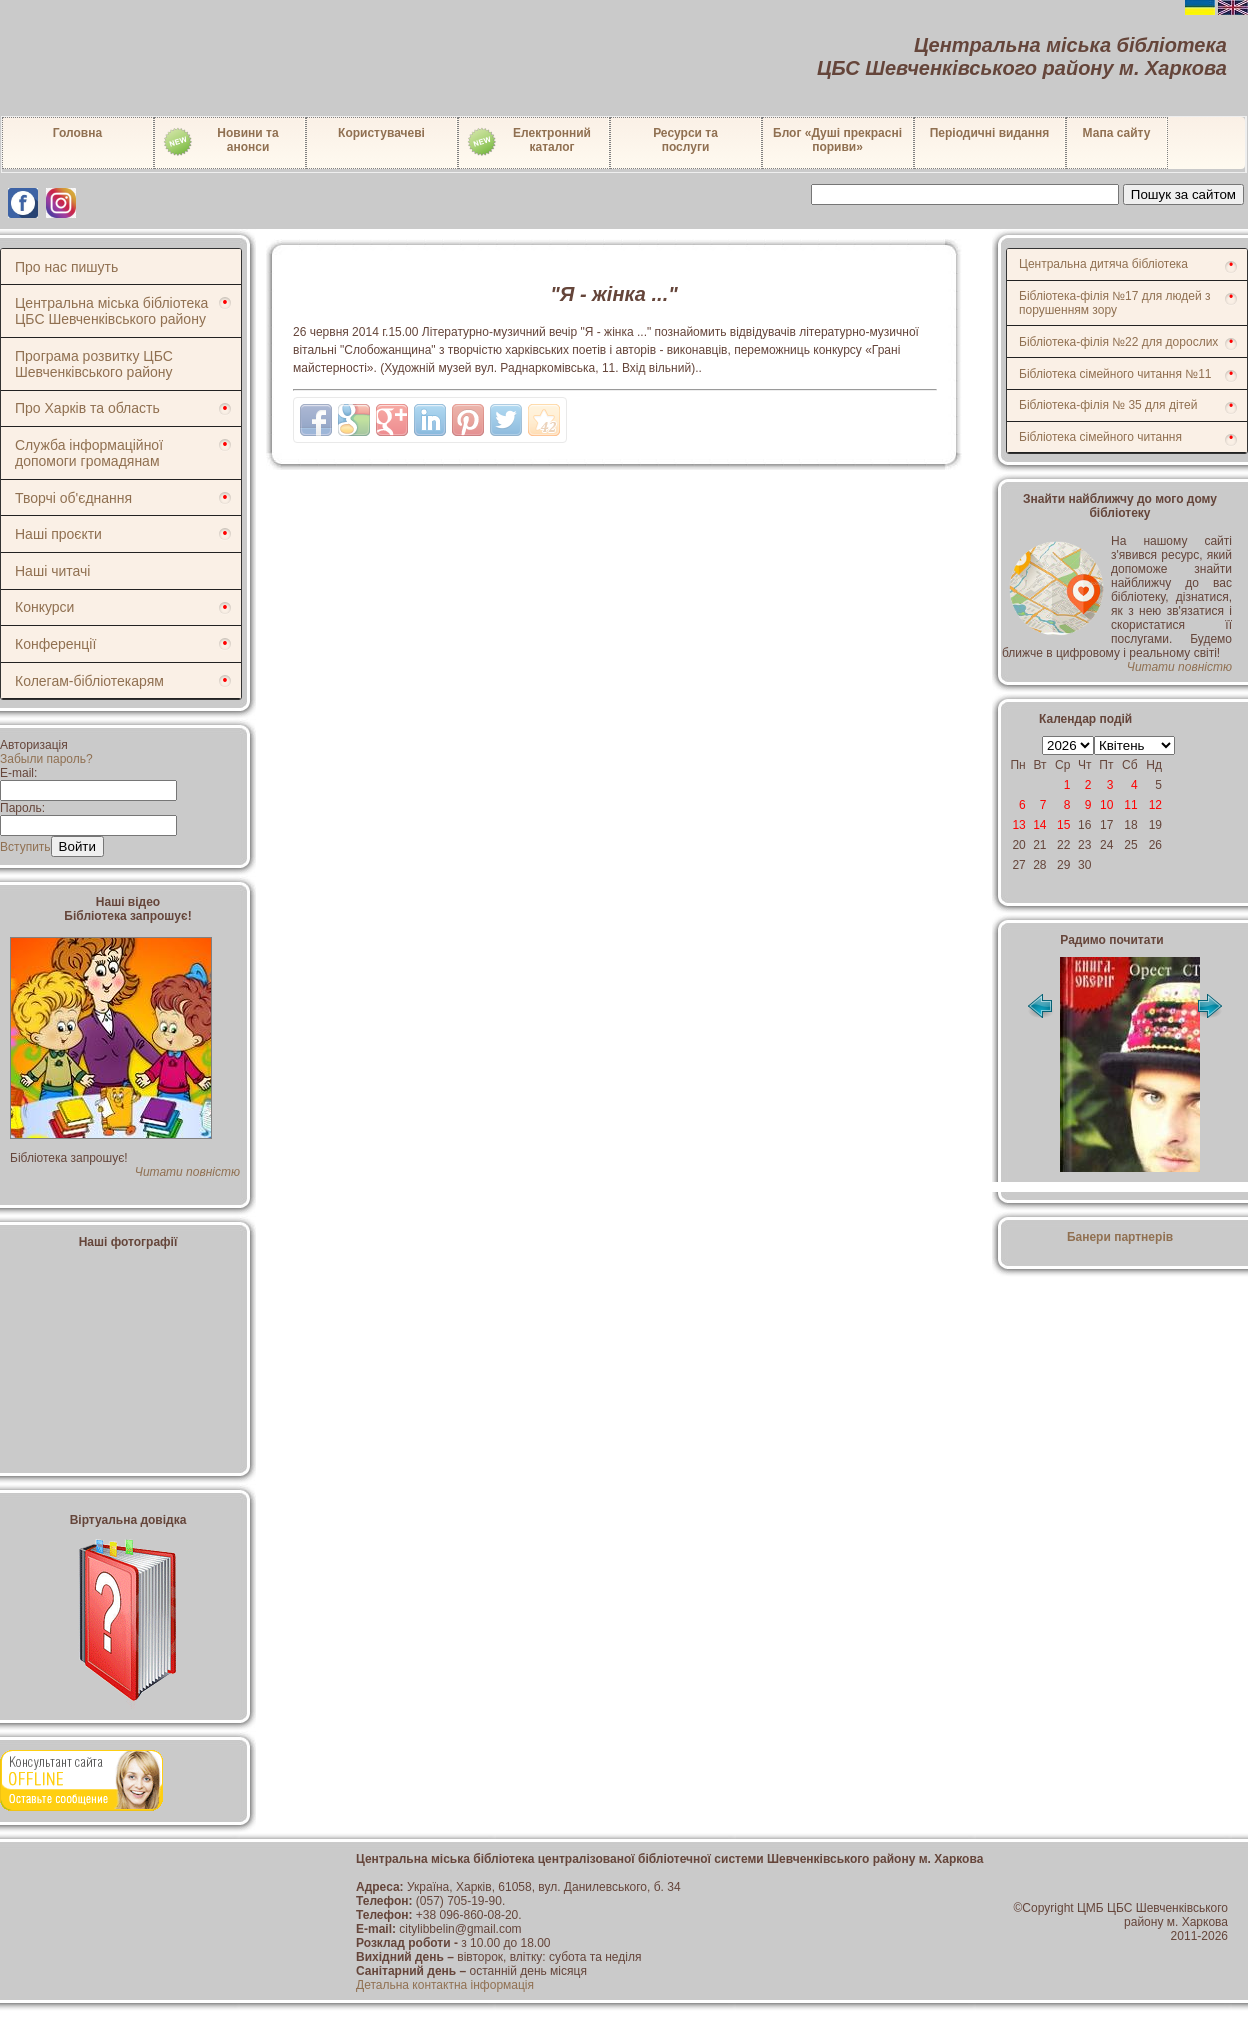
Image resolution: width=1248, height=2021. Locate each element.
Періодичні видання (990, 133)
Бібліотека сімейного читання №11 (1115, 374)
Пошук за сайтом (1183, 194)
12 (1155, 805)
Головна (77, 133)
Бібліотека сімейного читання (1100, 437)
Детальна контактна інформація (445, 1985)
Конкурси (44, 607)
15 (1063, 825)
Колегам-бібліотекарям (89, 681)
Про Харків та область (87, 408)
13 (1018, 825)
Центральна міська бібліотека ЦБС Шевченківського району (111, 311)
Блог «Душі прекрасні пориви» (837, 140)
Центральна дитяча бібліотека (1103, 264)
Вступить (25, 847)
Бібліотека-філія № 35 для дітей (1108, 405)
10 (1106, 805)
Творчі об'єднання (73, 498)
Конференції (55, 644)
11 (1130, 805)
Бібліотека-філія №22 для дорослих (1118, 342)
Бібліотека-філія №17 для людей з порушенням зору (1115, 303)
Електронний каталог (528, 142)
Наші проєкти (58, 534)
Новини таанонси (220, 142)
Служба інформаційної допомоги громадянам (89, 453)
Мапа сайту (1117, 133)
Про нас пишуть (66, 267)
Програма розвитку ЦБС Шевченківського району (94, 364)
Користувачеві (381, 133)
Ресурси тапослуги (685, 140)
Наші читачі (52, 571)
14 (1039, 825)
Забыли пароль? (46, 759)
